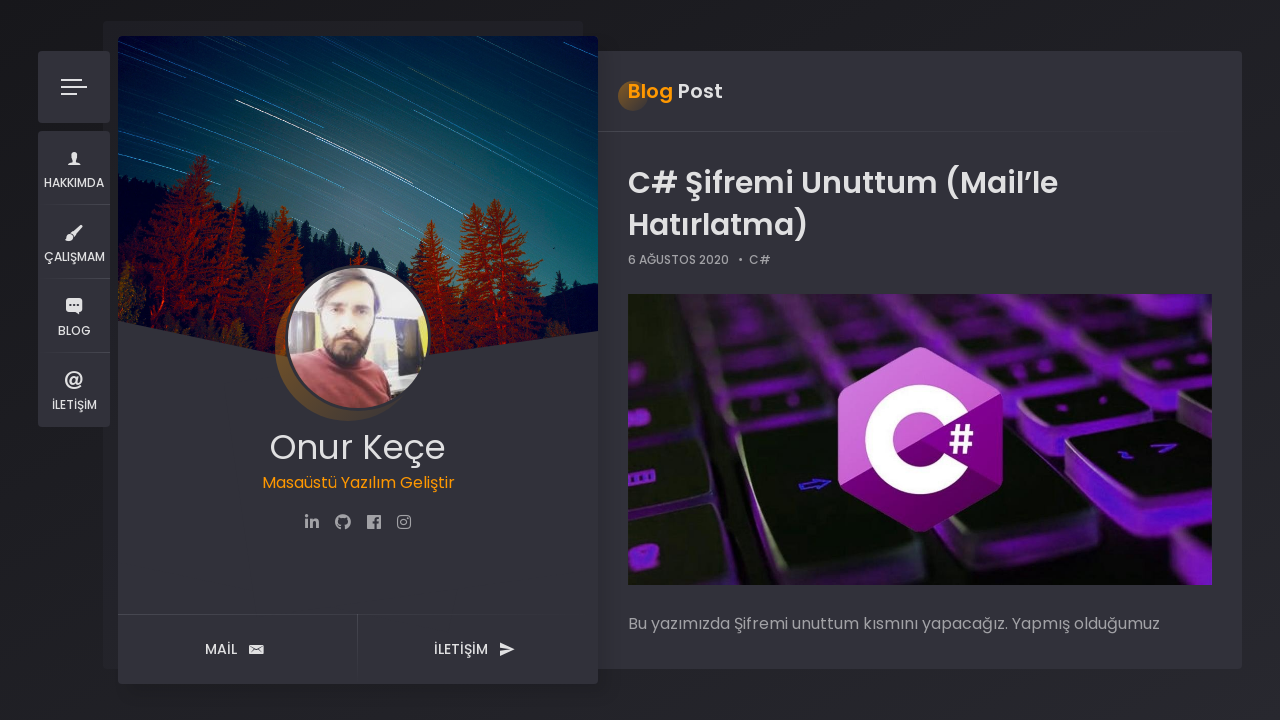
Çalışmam (74, 241)
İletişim (74, 389)
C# (760, 259)
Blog (74, 315)
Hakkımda (74, 167)
